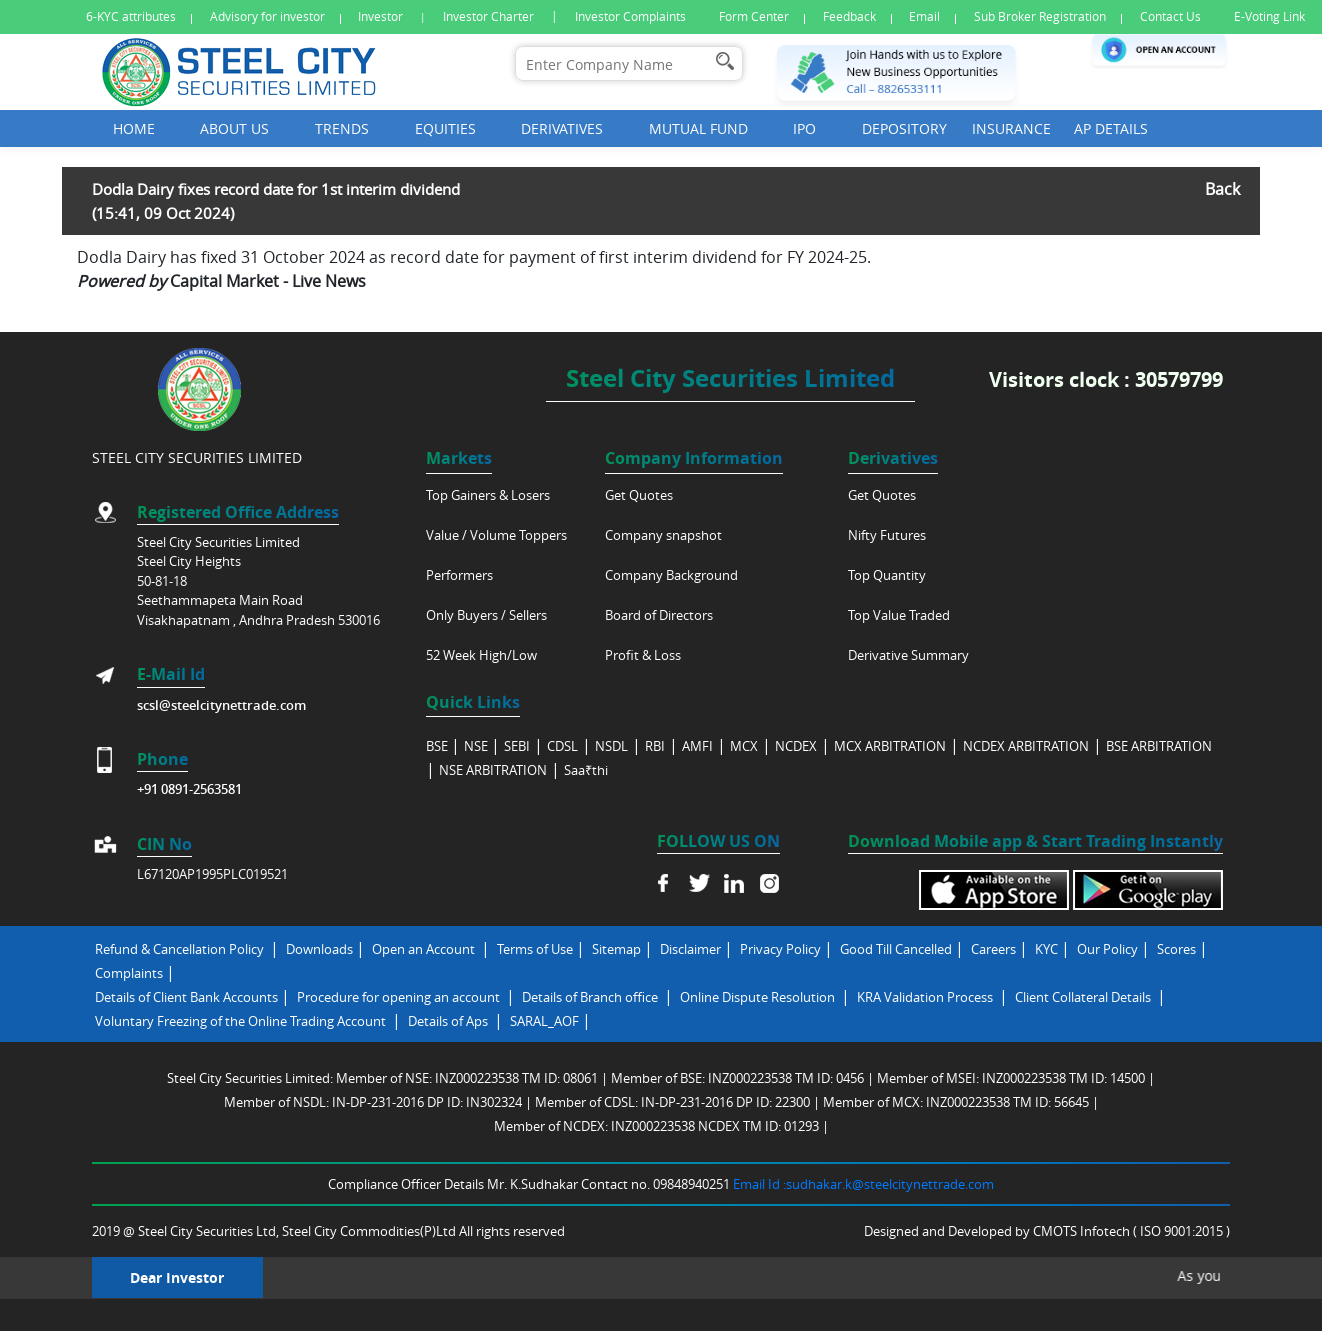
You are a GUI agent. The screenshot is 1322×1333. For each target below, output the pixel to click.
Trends (342, 128)
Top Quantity (887, 575)
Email (924, 16)
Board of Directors (659, 615)
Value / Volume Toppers (496, 535)
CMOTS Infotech (1083, 1231)
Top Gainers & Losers (488, 495)
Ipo (804, 128)
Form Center (754, 16)
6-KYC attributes (131, 16)
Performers (459, 575)
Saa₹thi (586, 770)
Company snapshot (663, 535)
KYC (1046, 949)
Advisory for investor (267, 16)
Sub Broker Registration (1040, 16)
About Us (234, 128)
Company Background (671, 575)
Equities (445, 128)
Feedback (849, 16)
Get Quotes (639, 495)
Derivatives (562, 128)
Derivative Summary (908, 655)
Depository (904, 128)
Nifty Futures (887, 535)
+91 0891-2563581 (189, 789)
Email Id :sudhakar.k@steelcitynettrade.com (863, 1184)
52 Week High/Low (481, 655)
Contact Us (1170, 16)
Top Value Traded (899, 615)
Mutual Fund (698, 128)
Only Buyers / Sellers (486, 615)
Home (134, 128)
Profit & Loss (643, 655)
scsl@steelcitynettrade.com (221, 705)
